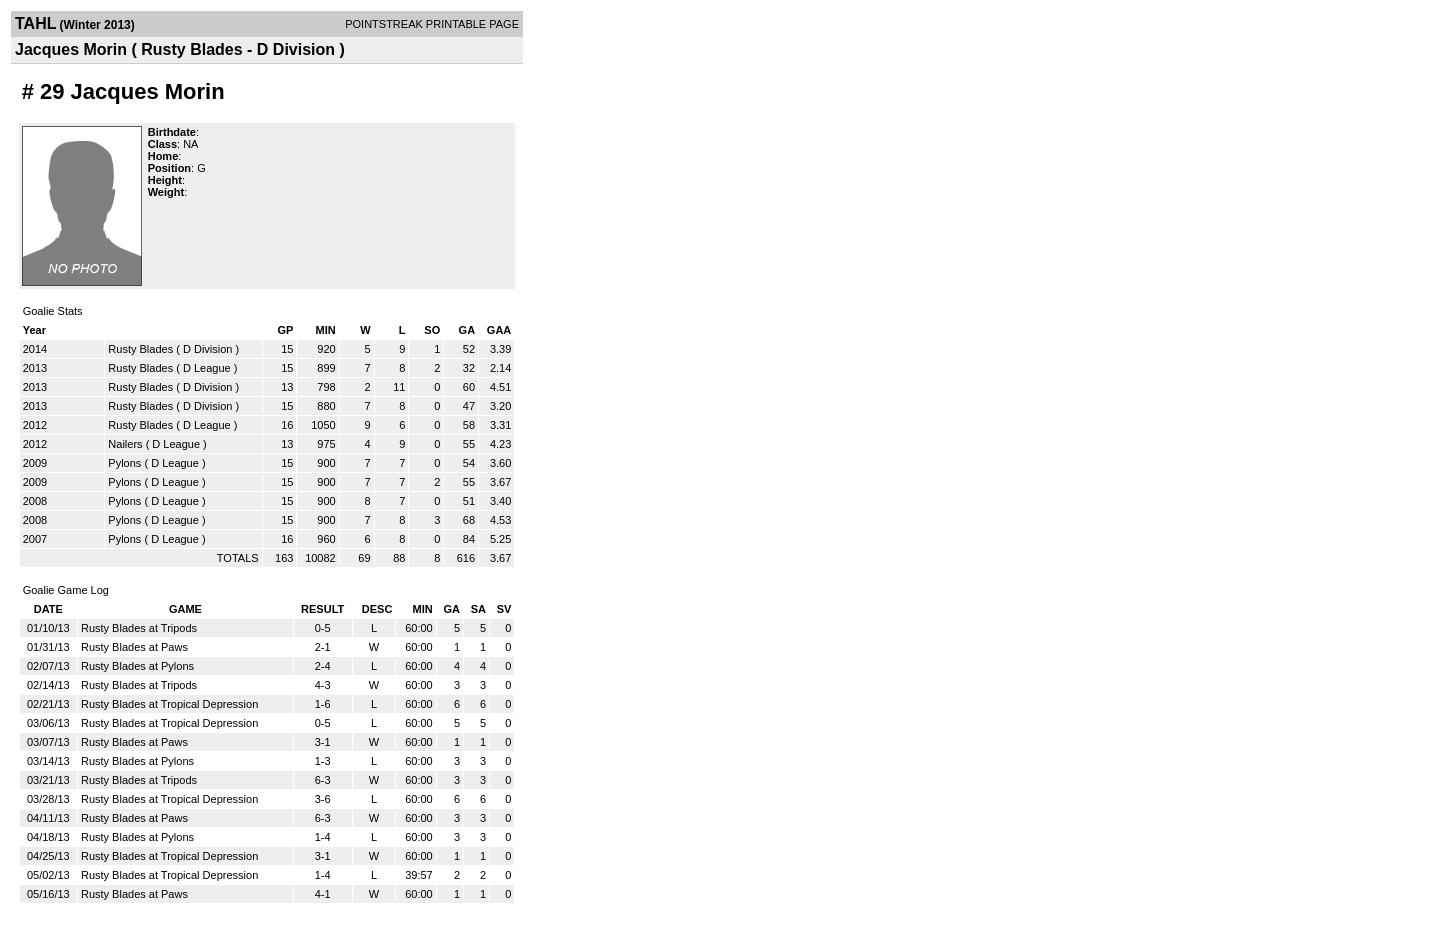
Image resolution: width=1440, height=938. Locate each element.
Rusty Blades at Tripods (139, 628)
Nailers (125, 444)
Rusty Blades (140, 349)
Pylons (124, 463)
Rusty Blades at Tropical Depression (169, 704)
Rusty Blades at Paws (134, 647)
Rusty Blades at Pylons (137, 666)
